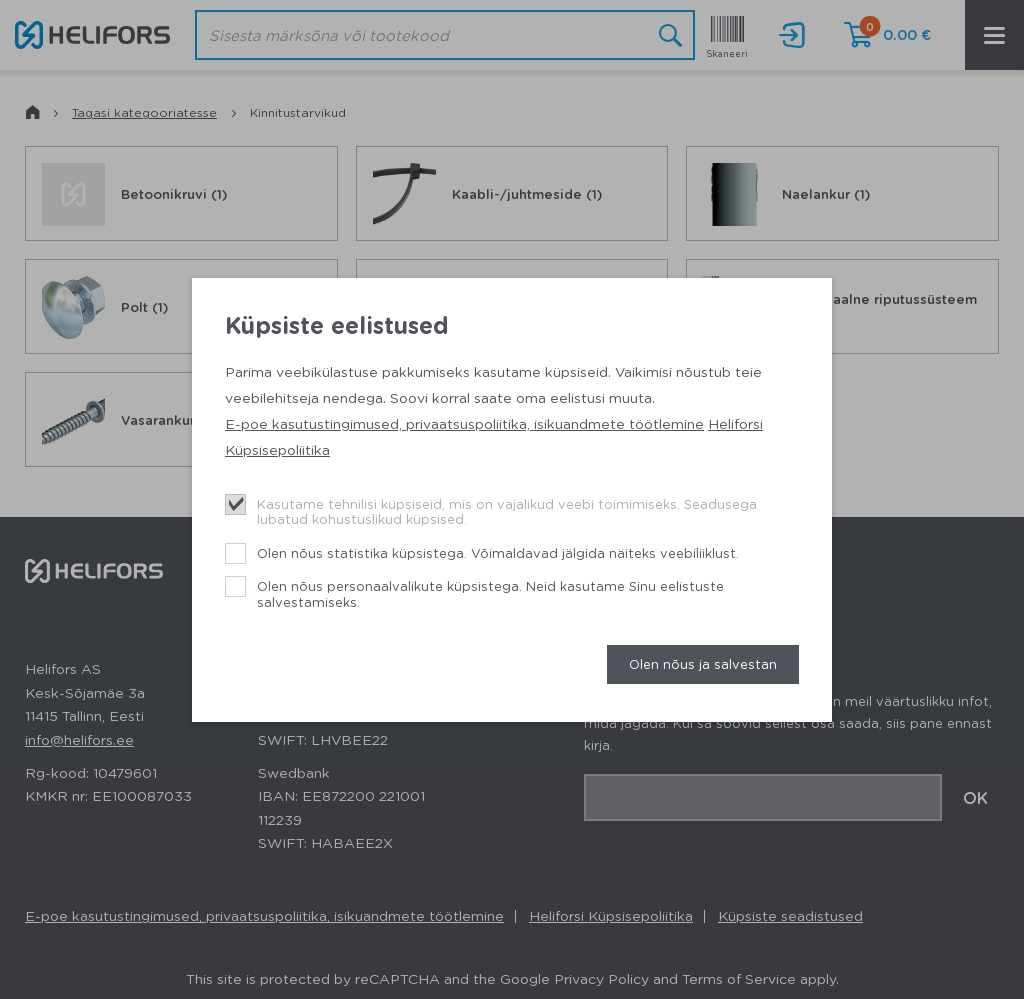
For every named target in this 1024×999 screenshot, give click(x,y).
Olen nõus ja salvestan (703, 663)
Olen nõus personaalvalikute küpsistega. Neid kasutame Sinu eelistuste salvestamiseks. (490, 593)
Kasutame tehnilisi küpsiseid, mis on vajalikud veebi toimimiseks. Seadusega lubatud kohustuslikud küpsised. (507, 511)
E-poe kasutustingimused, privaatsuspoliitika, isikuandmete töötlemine (464, 423)
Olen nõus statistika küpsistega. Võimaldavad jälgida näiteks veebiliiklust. (498, 552)
